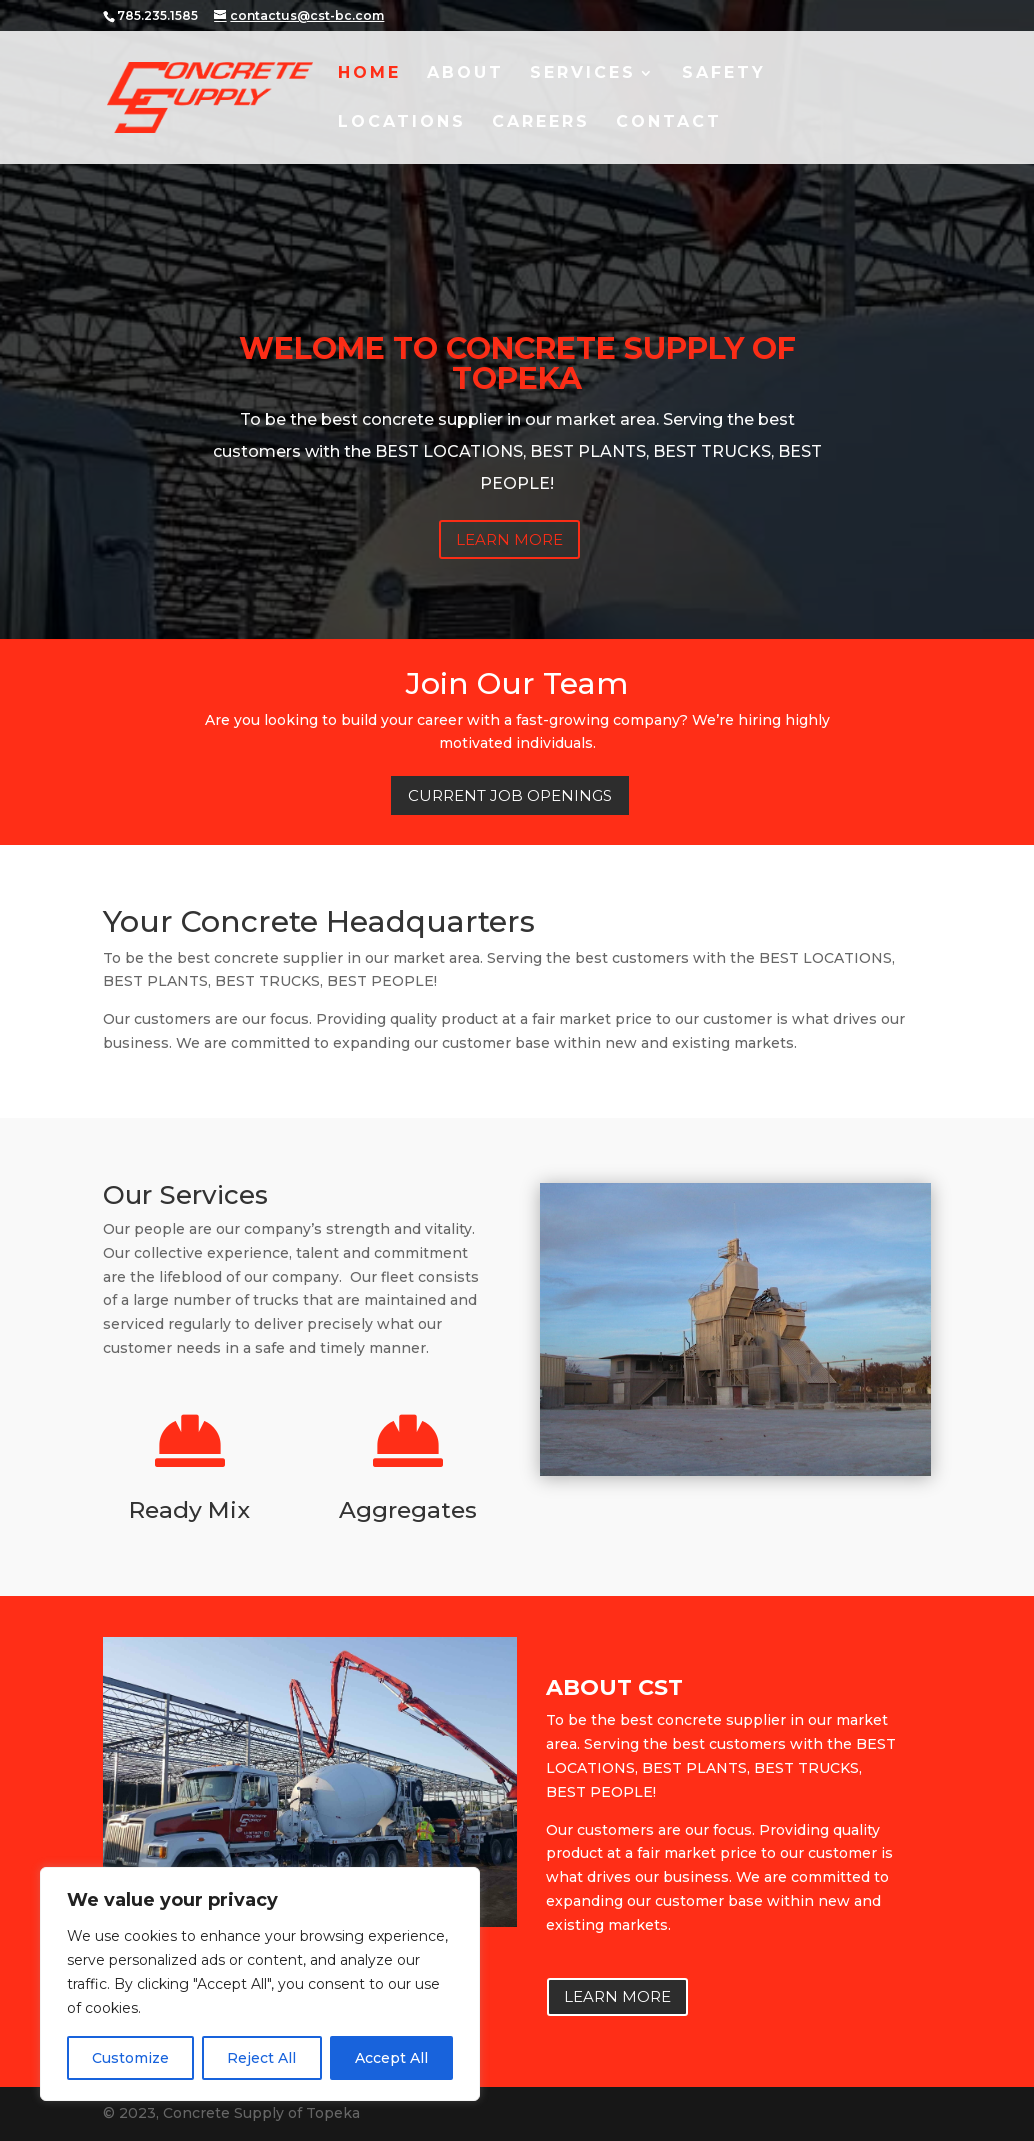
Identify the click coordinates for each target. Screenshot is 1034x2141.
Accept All (391, 2058)
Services (583, 74)
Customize (130, 2058)
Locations (402, 123)
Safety (724, 74)
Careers (541, 123)
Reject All (261, 2058)
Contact (669, 123)
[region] (260, 1984)
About (465, 74)
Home (369, 74)
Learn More (509, 539)
